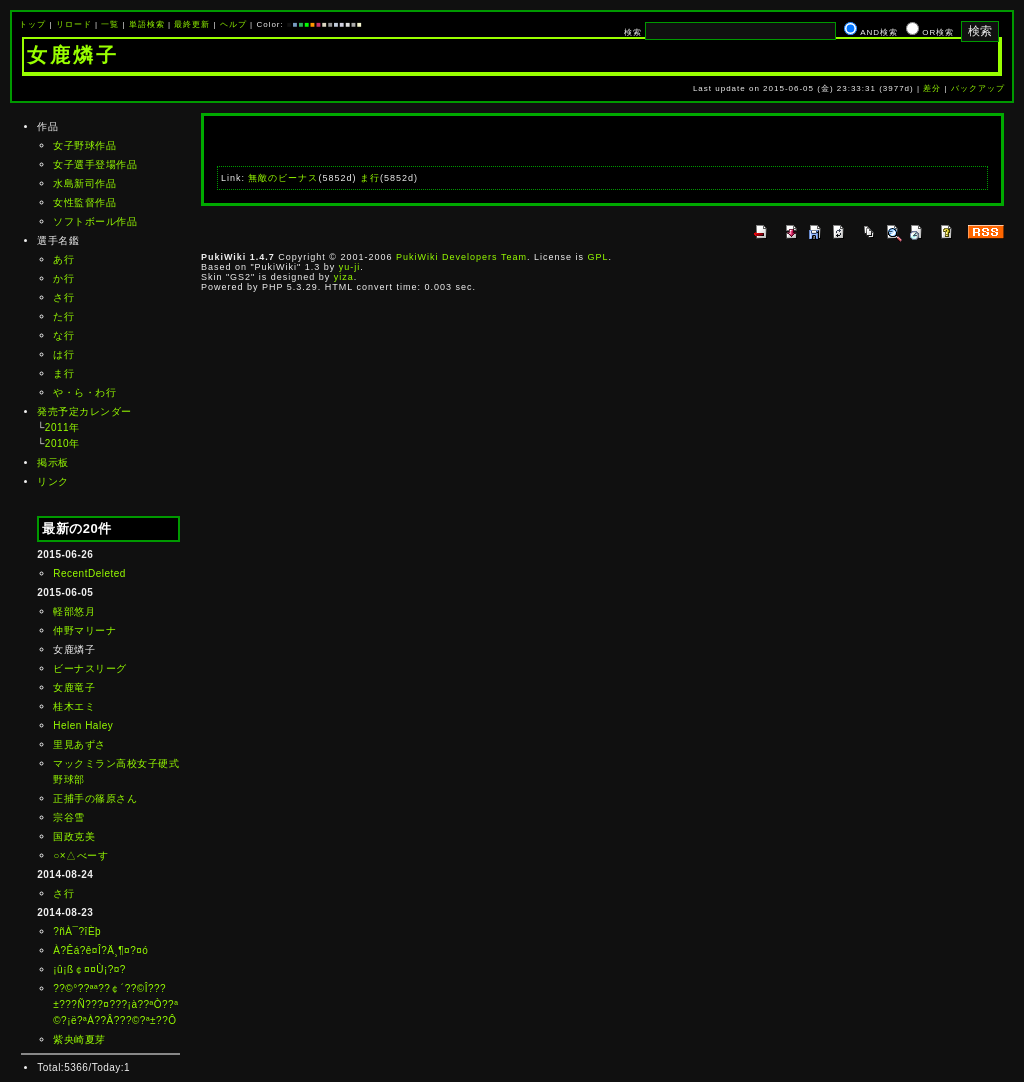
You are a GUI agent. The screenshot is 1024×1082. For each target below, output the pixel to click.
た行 (63, 316)
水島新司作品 (84, 183)
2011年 (62, 427)
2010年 (62, 443)
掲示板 (53, 462)
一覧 (110, 24)
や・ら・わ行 (84, 392)
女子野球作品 (84, 145)
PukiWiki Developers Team (461, 257)
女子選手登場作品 (95, 164)
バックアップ (978, 88)
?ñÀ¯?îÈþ (77, 931)
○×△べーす (80, 855)
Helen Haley (83, 725)
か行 (63, 278)
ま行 (63, 373)
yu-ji (350, 267)
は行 (63, 354)
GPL (597, 257)
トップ (32, 24)
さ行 (63, 297)
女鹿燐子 (73, 55)
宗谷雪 (69, 817)
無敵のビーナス (283, 178)
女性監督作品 (84, 202)
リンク (53, 481)
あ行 (63, 259)
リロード (74, 24)
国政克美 (74, 836)
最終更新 (192, 24)
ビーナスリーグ (90, 668)
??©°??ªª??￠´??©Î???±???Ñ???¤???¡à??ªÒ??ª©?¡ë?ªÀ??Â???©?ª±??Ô (115, 1004)
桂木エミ (74, 706)
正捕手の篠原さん (95, 798)
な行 (63, 335)
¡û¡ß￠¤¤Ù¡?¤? (89, 969)
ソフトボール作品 (95, 221)
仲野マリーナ (84, 630)
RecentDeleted (89, 573)
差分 (932, 88)
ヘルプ (233, 24)
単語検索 (147, 24)
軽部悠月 (74, 611)
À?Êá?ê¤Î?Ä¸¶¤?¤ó (100, 950)
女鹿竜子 (74, 687)
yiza (344, 277)
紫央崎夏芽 (79, 1039)
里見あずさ (79, 744)
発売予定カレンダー (84, 411)
